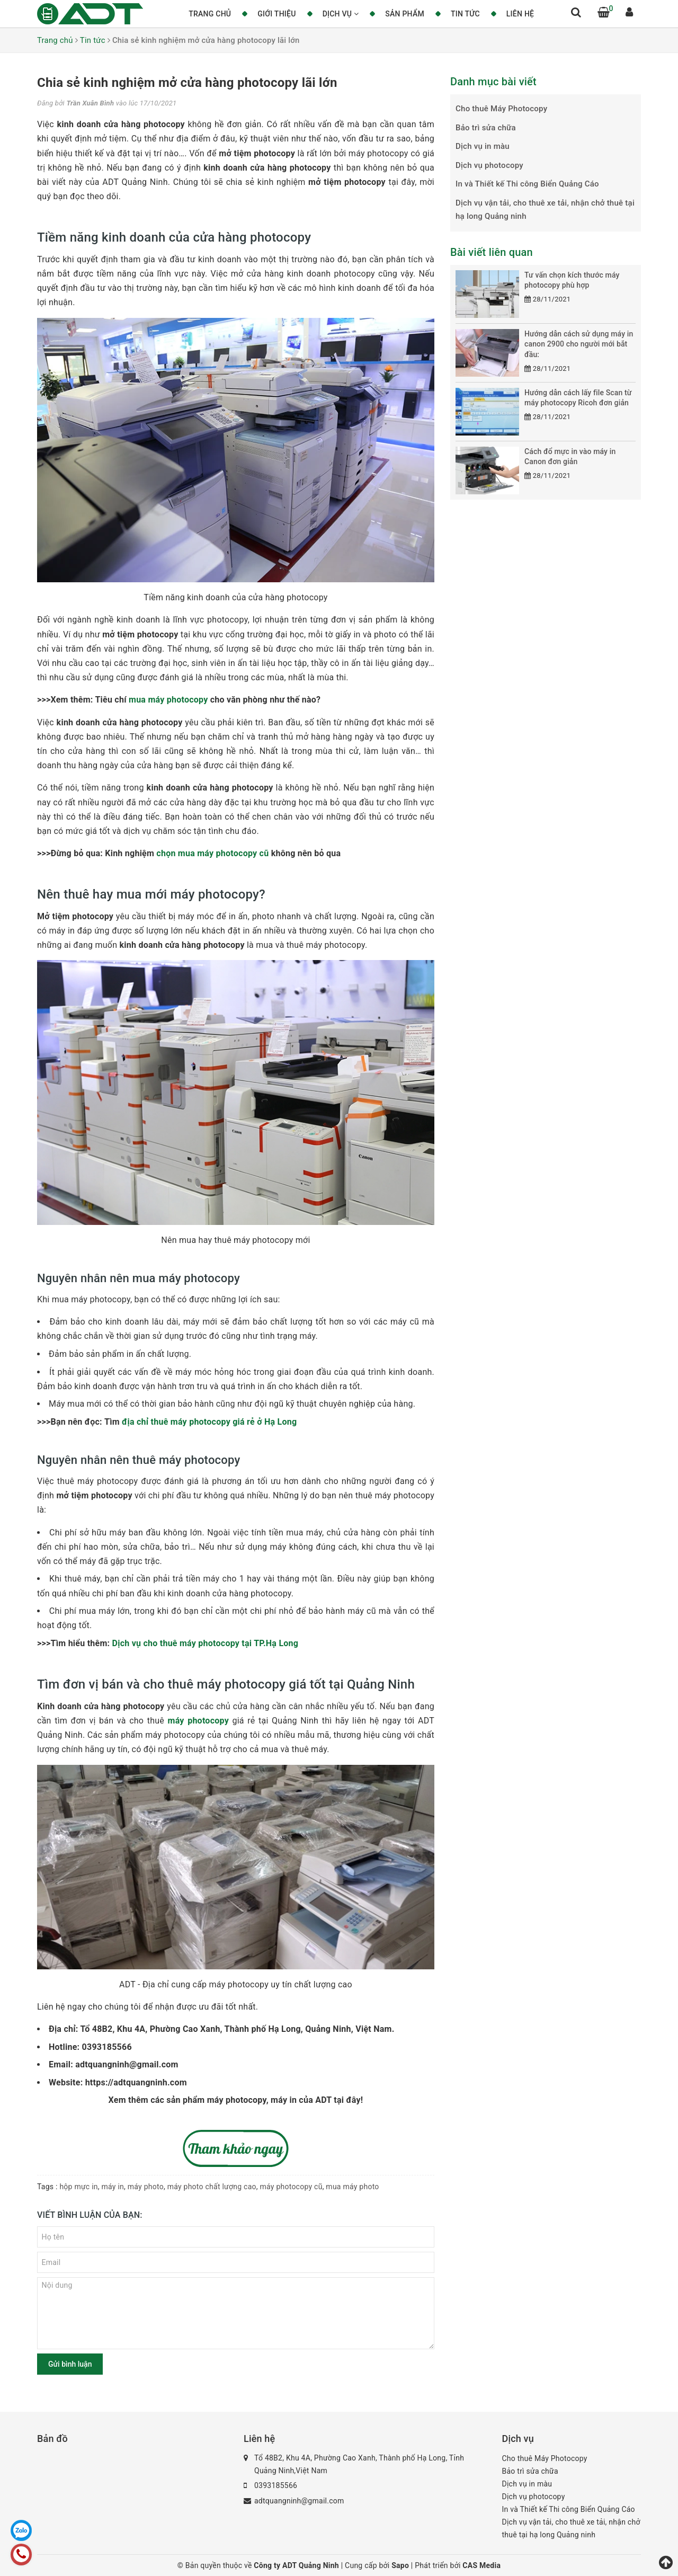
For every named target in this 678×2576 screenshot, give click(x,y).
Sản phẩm (404, 14)
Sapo (401, 2565)
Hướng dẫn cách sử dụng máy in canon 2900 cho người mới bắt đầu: (578, 344)
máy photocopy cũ (291, 2186)
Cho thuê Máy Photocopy (501, 108)
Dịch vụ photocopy (489, 165)
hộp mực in (78, 2186)
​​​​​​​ (236, 2148)
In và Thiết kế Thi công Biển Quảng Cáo (527, 184)
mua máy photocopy (168, 700)
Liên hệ (520, 14)
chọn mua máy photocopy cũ (212, 853)
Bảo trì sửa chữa (486, 127)
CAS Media (481, 2565)
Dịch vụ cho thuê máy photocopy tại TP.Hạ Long (205, 1643)
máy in (113, 2186)
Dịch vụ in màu (483, 146)
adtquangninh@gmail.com (299, 2501)
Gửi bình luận (70, 2364)
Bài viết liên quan (491, 252)
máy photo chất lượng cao (211, 2186)
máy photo (146, 2186)
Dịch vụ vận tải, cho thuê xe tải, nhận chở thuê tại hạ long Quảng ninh (545, 209)
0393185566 (275, 2485)
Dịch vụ (341, 14)
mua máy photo (352, 2186)
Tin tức (465, 14)
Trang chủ (210, 14)
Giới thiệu (276, 14)
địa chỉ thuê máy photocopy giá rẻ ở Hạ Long (209, 1422)
